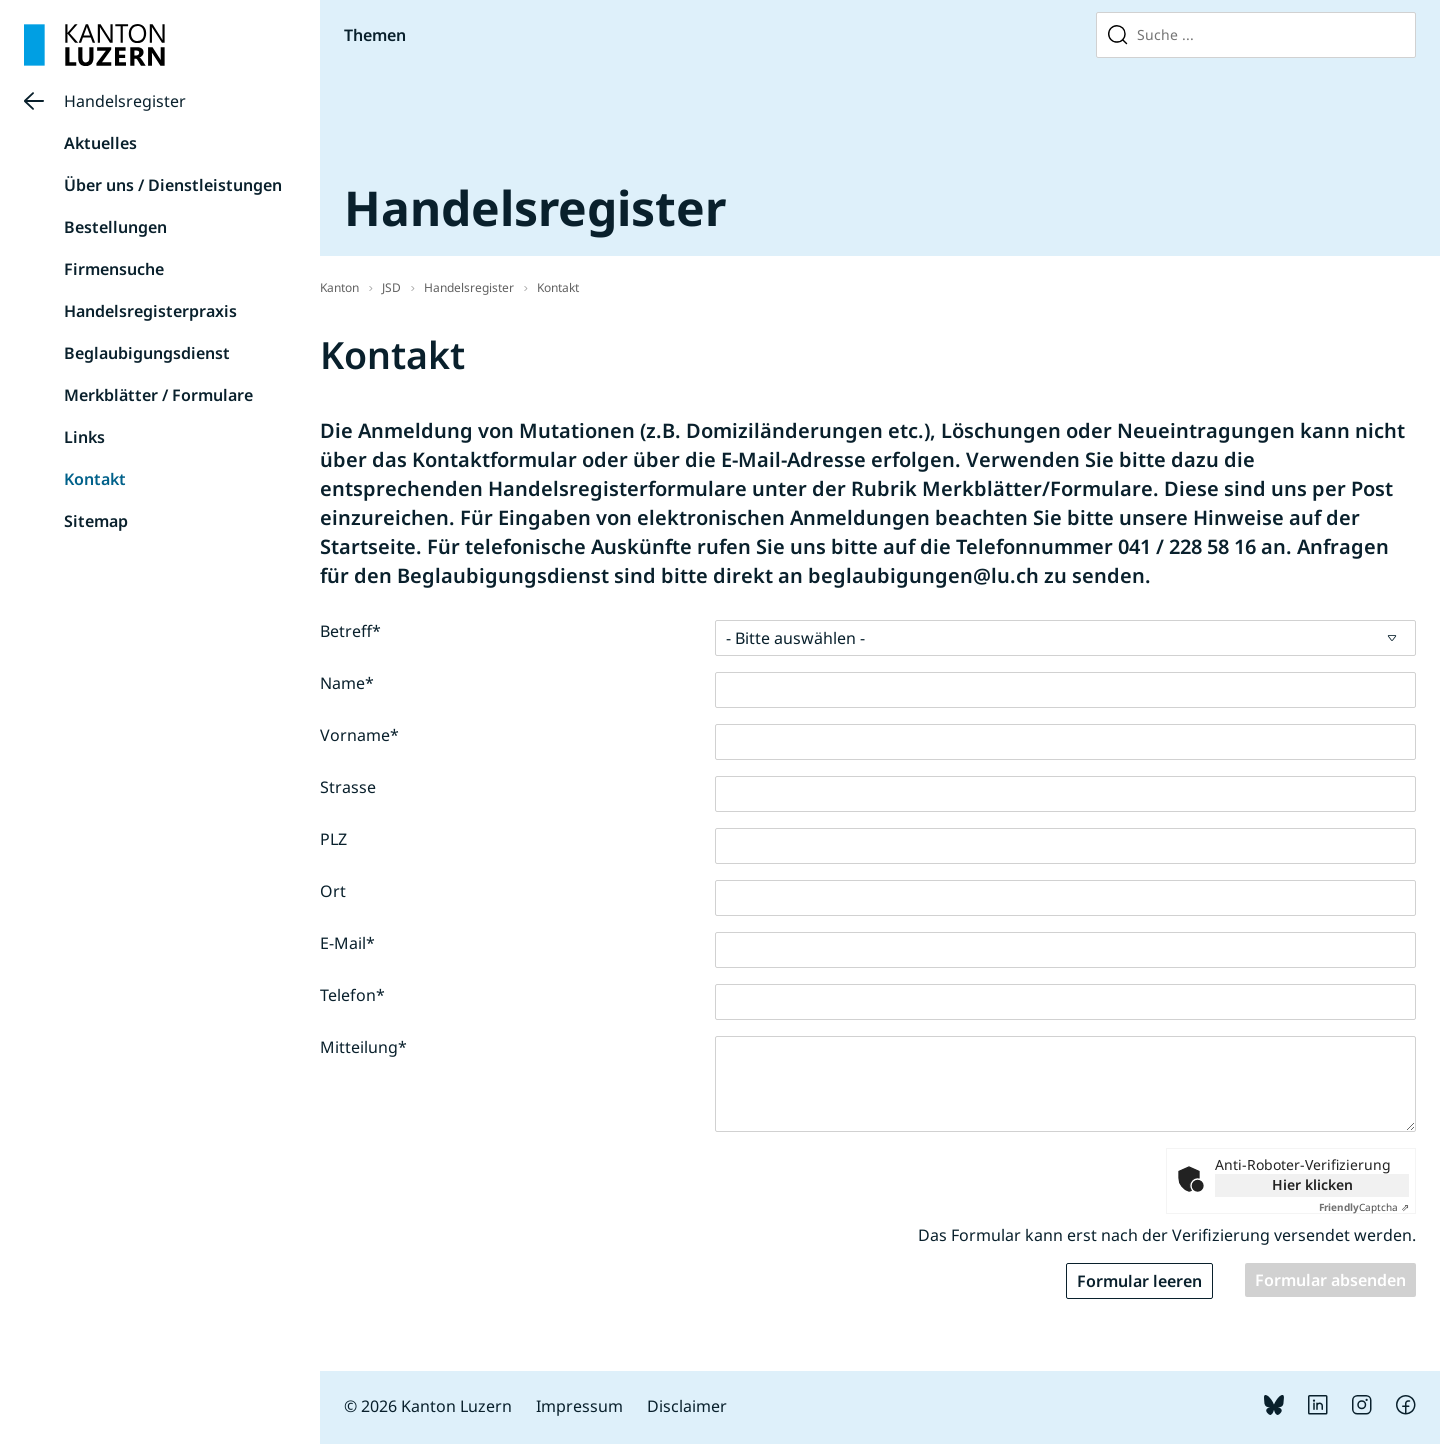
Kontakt (95, 479)
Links (84, 437)
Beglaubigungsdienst (147, 353)
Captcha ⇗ (1364, 1207)
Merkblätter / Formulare (158, 395)
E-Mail (347, 943)
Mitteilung (363, 1047)
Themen (375, 35)
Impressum (579, 1406)
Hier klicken (1312, 1184)
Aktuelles (100, 143)
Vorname (359, 735)
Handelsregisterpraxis (150, 311)
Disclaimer (687, 1406)
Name (347, 683)
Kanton (339, 287)
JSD (391, 287)
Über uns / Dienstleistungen (173, 185)
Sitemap (96, 521)
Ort (333, 891)
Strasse (348, 787)
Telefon (352, 995)
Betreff (350, 631)
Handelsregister (125, 101)
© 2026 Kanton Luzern (428, 1406)
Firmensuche (114, 269)
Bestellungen (115, 227)
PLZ (333, 839)
